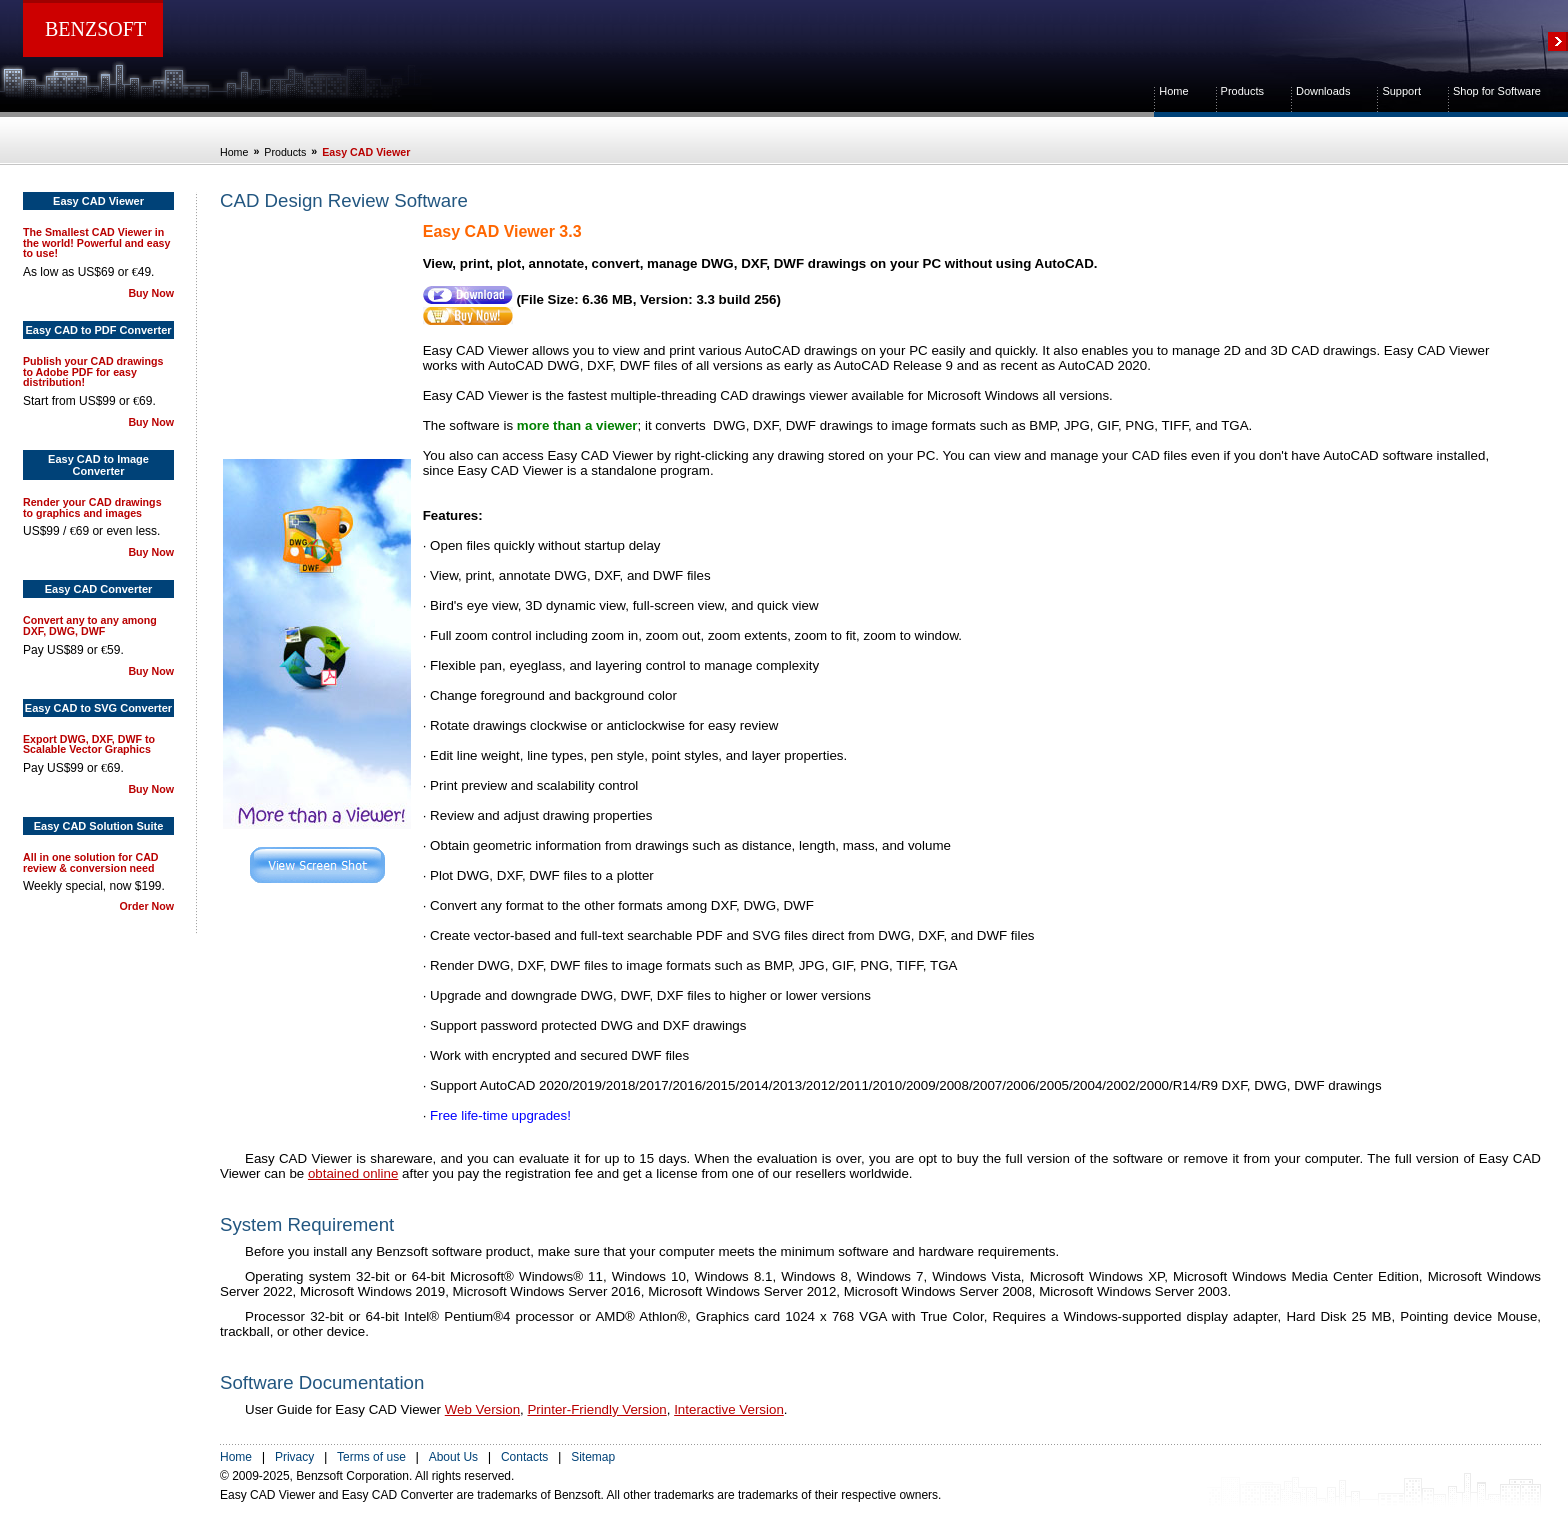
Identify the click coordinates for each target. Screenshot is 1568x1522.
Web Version (482, 1409)
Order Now (147, 906)
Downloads (1323, 91)
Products (1242, 91)
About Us (453, 1457)
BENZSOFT (95, 29)
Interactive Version (729, 1409)
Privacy (294, 1457)
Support (1401, 91)
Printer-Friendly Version (596, 1409)
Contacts (524, 1457)
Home (1173, 91)
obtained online (353, 1173)
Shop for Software (1497, 91)
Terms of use (371, 1457)
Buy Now (151, 293)
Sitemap (593, 1457)
